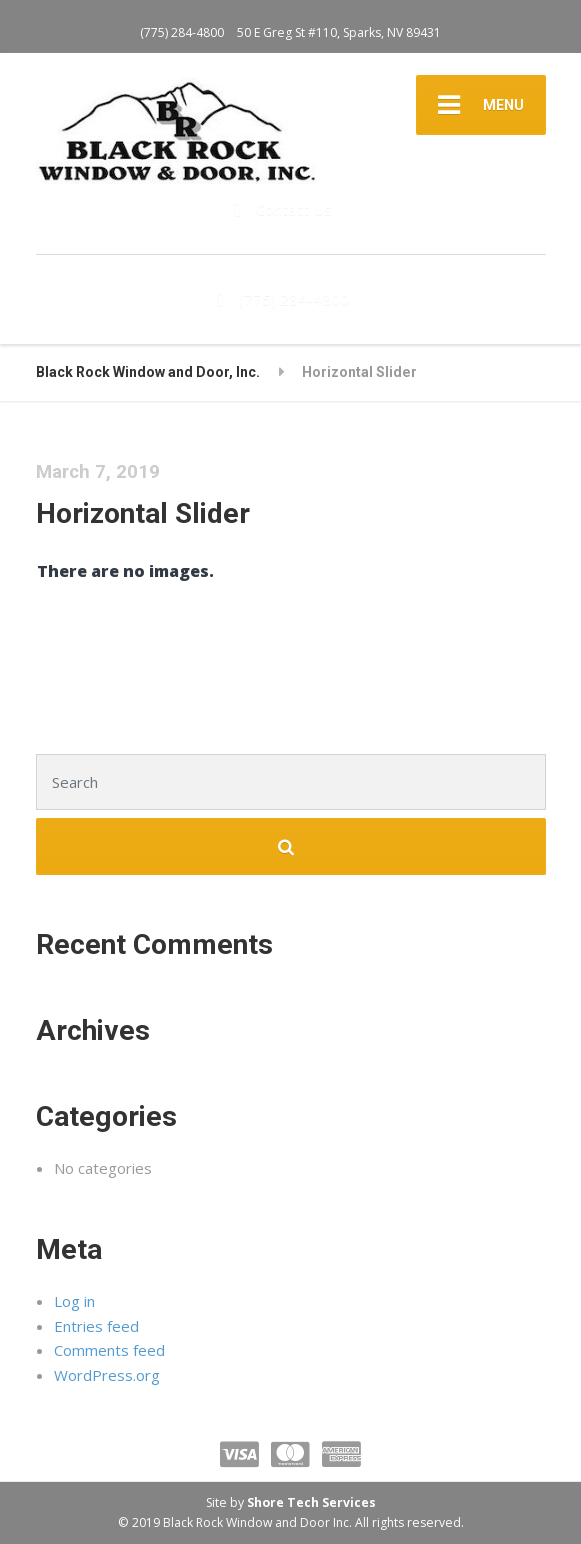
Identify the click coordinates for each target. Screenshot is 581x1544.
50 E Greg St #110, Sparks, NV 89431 (339, 32)
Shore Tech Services (311, 1502)
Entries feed (96, 1326)
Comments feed (109, 1350)
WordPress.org (107, 1375)
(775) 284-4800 (182, 32)
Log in (74, 1301)
